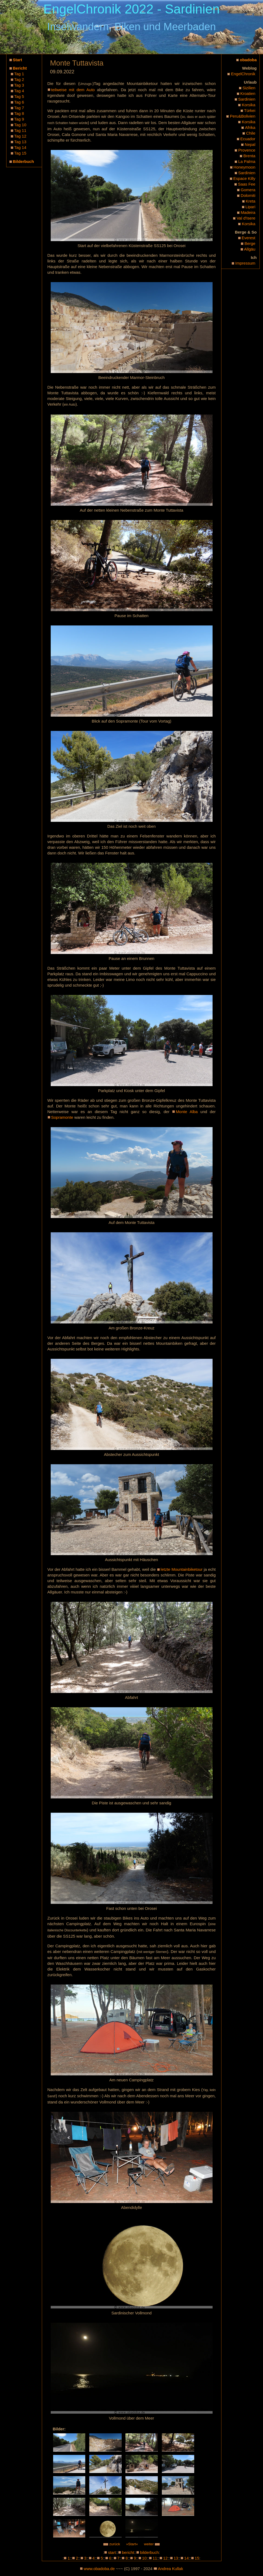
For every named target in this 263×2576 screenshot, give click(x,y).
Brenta (249, 155)
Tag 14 (20, 147)
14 (186, 2558)
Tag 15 (20, 153)
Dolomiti (248, 195)
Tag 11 (20, 130)
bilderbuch (149, 2552)
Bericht (20, 68)
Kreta (250, 201)
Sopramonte (62, 1117)
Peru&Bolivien (242, 116)
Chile (250, 133)
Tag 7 (19, 107)
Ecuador (247, 138)
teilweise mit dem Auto (73, 89)
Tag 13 (20, 141)
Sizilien (248, 87)
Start (17, 59)
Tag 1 (19, 73)
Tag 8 (19, 113)
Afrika (250, 127)
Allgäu (249, 249)
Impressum (245, 263)
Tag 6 (19, 102)
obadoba (248, 59)
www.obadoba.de (99, 2568)
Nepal (250, 144)
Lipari (250, 206)
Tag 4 (19, 90)
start (112, 2552)
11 (155, 2558)
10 (144, 2558)
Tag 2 (19, 79)
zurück (111, 2544)
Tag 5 (19, 96)
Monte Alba (187, 1111)
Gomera (248, 189)
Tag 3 (19, 85)
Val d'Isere (246, 218)
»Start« (132, 2544)
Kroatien (247, 93)
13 (176, 2558)
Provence (246, 150)
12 (165, 2558)
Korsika (248, 104)
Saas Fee (246, 184)
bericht (128, 2552)
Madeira (248, 212)
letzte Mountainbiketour (182, 1569)
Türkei (249, 110)
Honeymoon (244, 167)
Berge (249, 243)
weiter (152, 2544)
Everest (248, 237)
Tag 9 (19, 119)
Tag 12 (20, 136)
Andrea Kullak (170, 2568)
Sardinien (246, 99)
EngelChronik (243, 73)
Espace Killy (244, 178)
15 (197, 2558)
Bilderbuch (23, 161)
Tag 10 (20, 124)
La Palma (246, 161)
